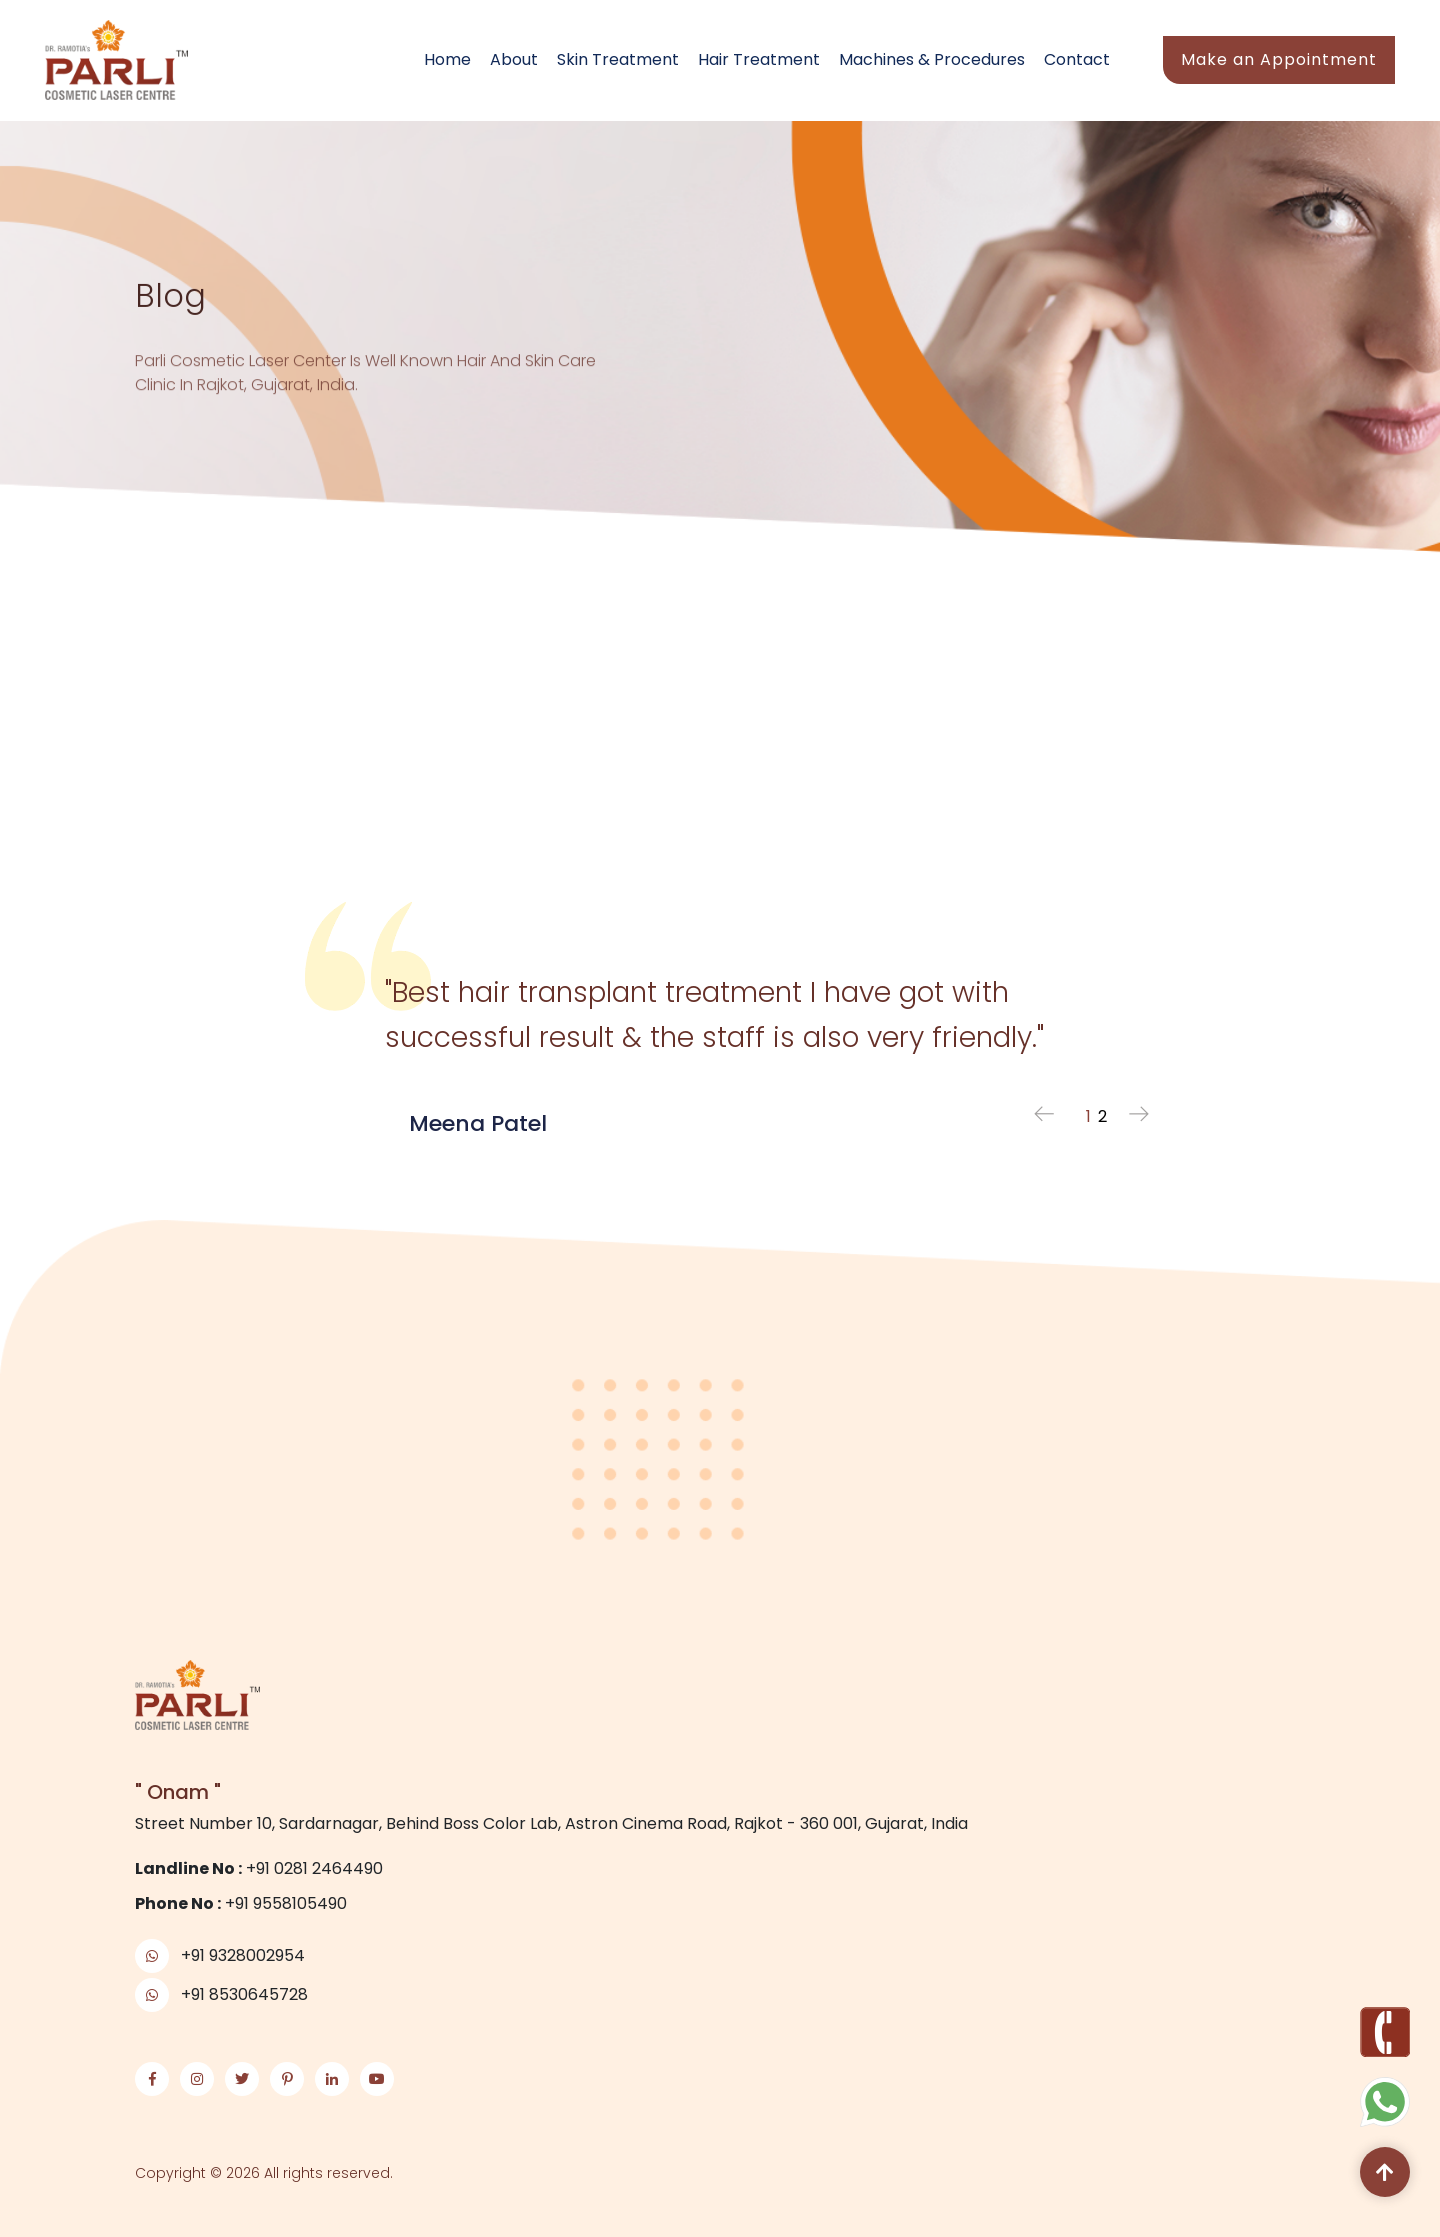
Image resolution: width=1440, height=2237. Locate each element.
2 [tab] (1102, 1116)
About (514, 59)
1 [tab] (1088, 1116)
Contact (1077, 59)
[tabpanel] (720, 1005)
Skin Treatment (618, 59)
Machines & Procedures (932, 59)
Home (447, 59)
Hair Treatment (759, 59)
